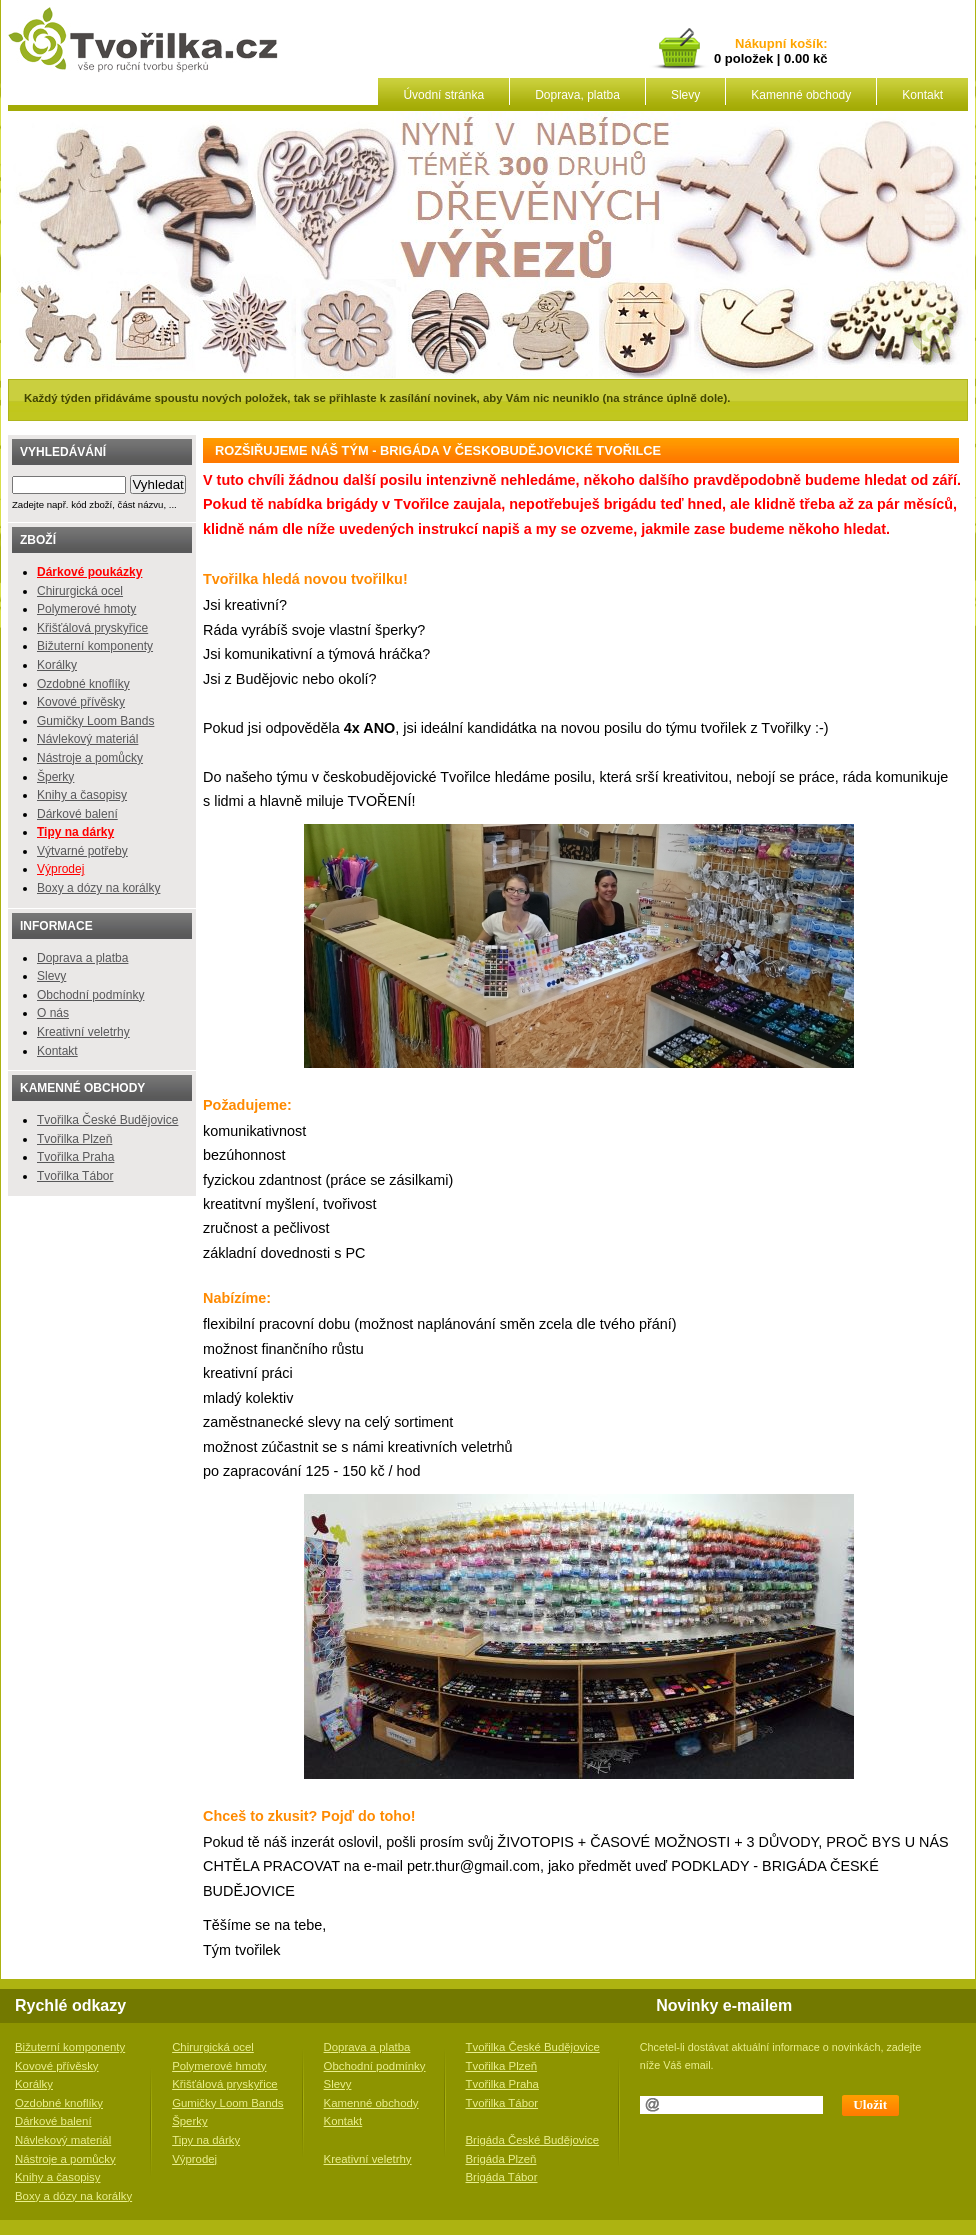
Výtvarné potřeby (82, 851)
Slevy (685, 95)
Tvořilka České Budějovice (107, 1120)
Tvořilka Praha (75, 1157)
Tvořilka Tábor (75, 1176)
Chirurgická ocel (80, 591)
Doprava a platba (82, 958)
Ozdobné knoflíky (83, 684)
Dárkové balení (77, 814)
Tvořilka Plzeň (74, 1139)
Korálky (57, 665)
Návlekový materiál (87, 739)
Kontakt (922, 95)
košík (803, 44)
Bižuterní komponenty (95, 646)
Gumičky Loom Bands (95, 721)
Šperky (55, 777)
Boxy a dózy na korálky (98, 888)
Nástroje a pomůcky (90, 758)
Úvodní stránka (443, 95)
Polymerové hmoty (86, 609)
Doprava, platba (577, 95)
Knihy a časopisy (82, 795)
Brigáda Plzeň (501, 2159)
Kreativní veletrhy (83, 1032)
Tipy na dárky (206, 2140)
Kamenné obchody (801, 95)
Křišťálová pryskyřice (92, 628)
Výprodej (60, 869)
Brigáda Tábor (502, 2177)
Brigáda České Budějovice (533, 2140)
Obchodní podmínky (90, 995)
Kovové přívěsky (81, 702)
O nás (53, 1013)
